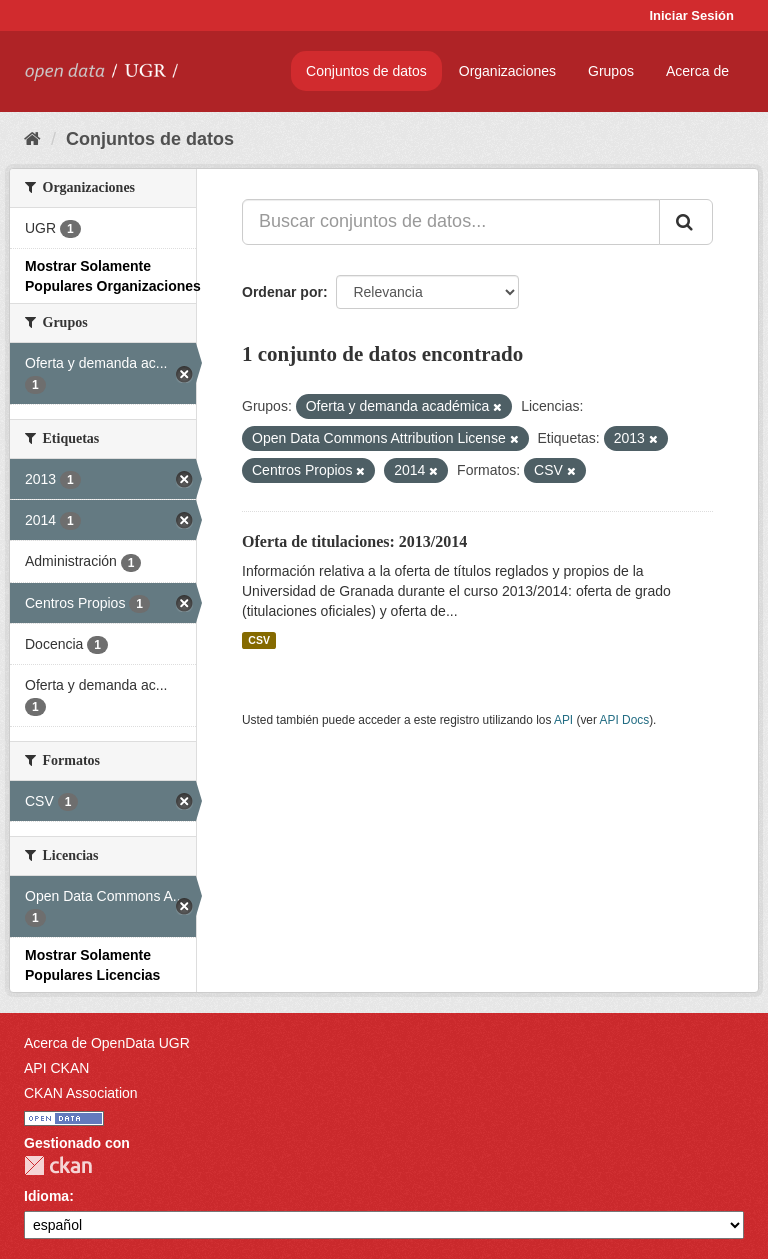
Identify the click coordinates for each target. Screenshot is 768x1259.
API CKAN (56, 1068)
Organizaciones (507, 71)
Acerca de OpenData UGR (107, 1043)
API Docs (625, 720)
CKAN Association (81, 1093)
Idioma (46, 1196)
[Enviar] (686, 222)
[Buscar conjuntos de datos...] (451, 222)
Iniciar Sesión (691, 15)
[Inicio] (32, 139)
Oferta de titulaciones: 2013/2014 (354, 541)
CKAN (58, 1165)
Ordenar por (282, 292)
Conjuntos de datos (366, 71)
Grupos (611, 71)
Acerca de (697, 71)
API (563, 720)
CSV (259, 640)
